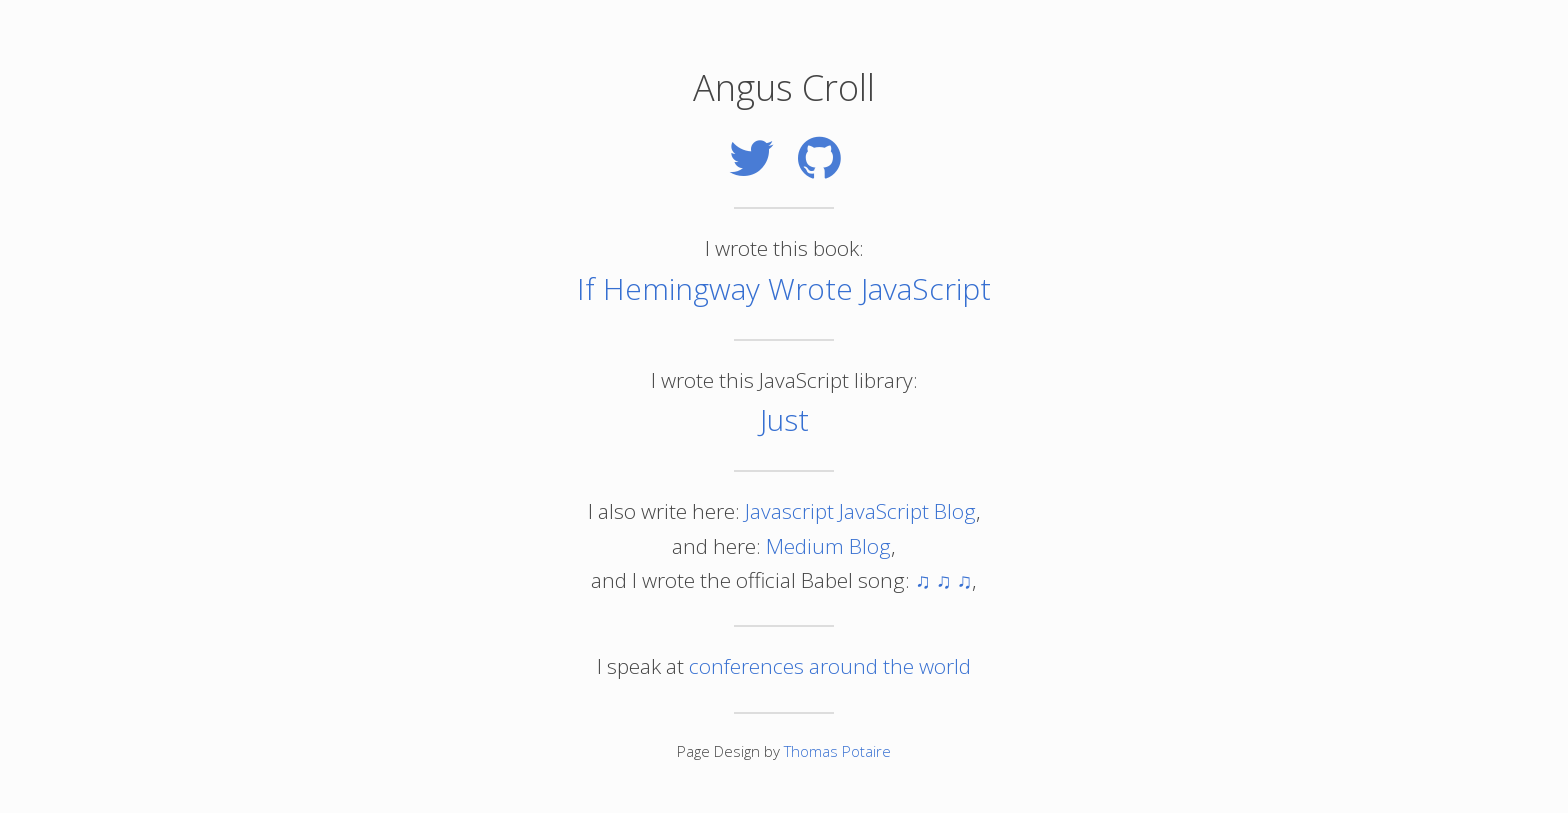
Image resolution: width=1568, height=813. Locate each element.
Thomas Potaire (837, 751)
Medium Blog (828, 546)
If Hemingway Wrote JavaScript (784, 288)
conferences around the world (830, 666)
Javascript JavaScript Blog (860, 511)
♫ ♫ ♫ (943, 580)
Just (784, 419)
